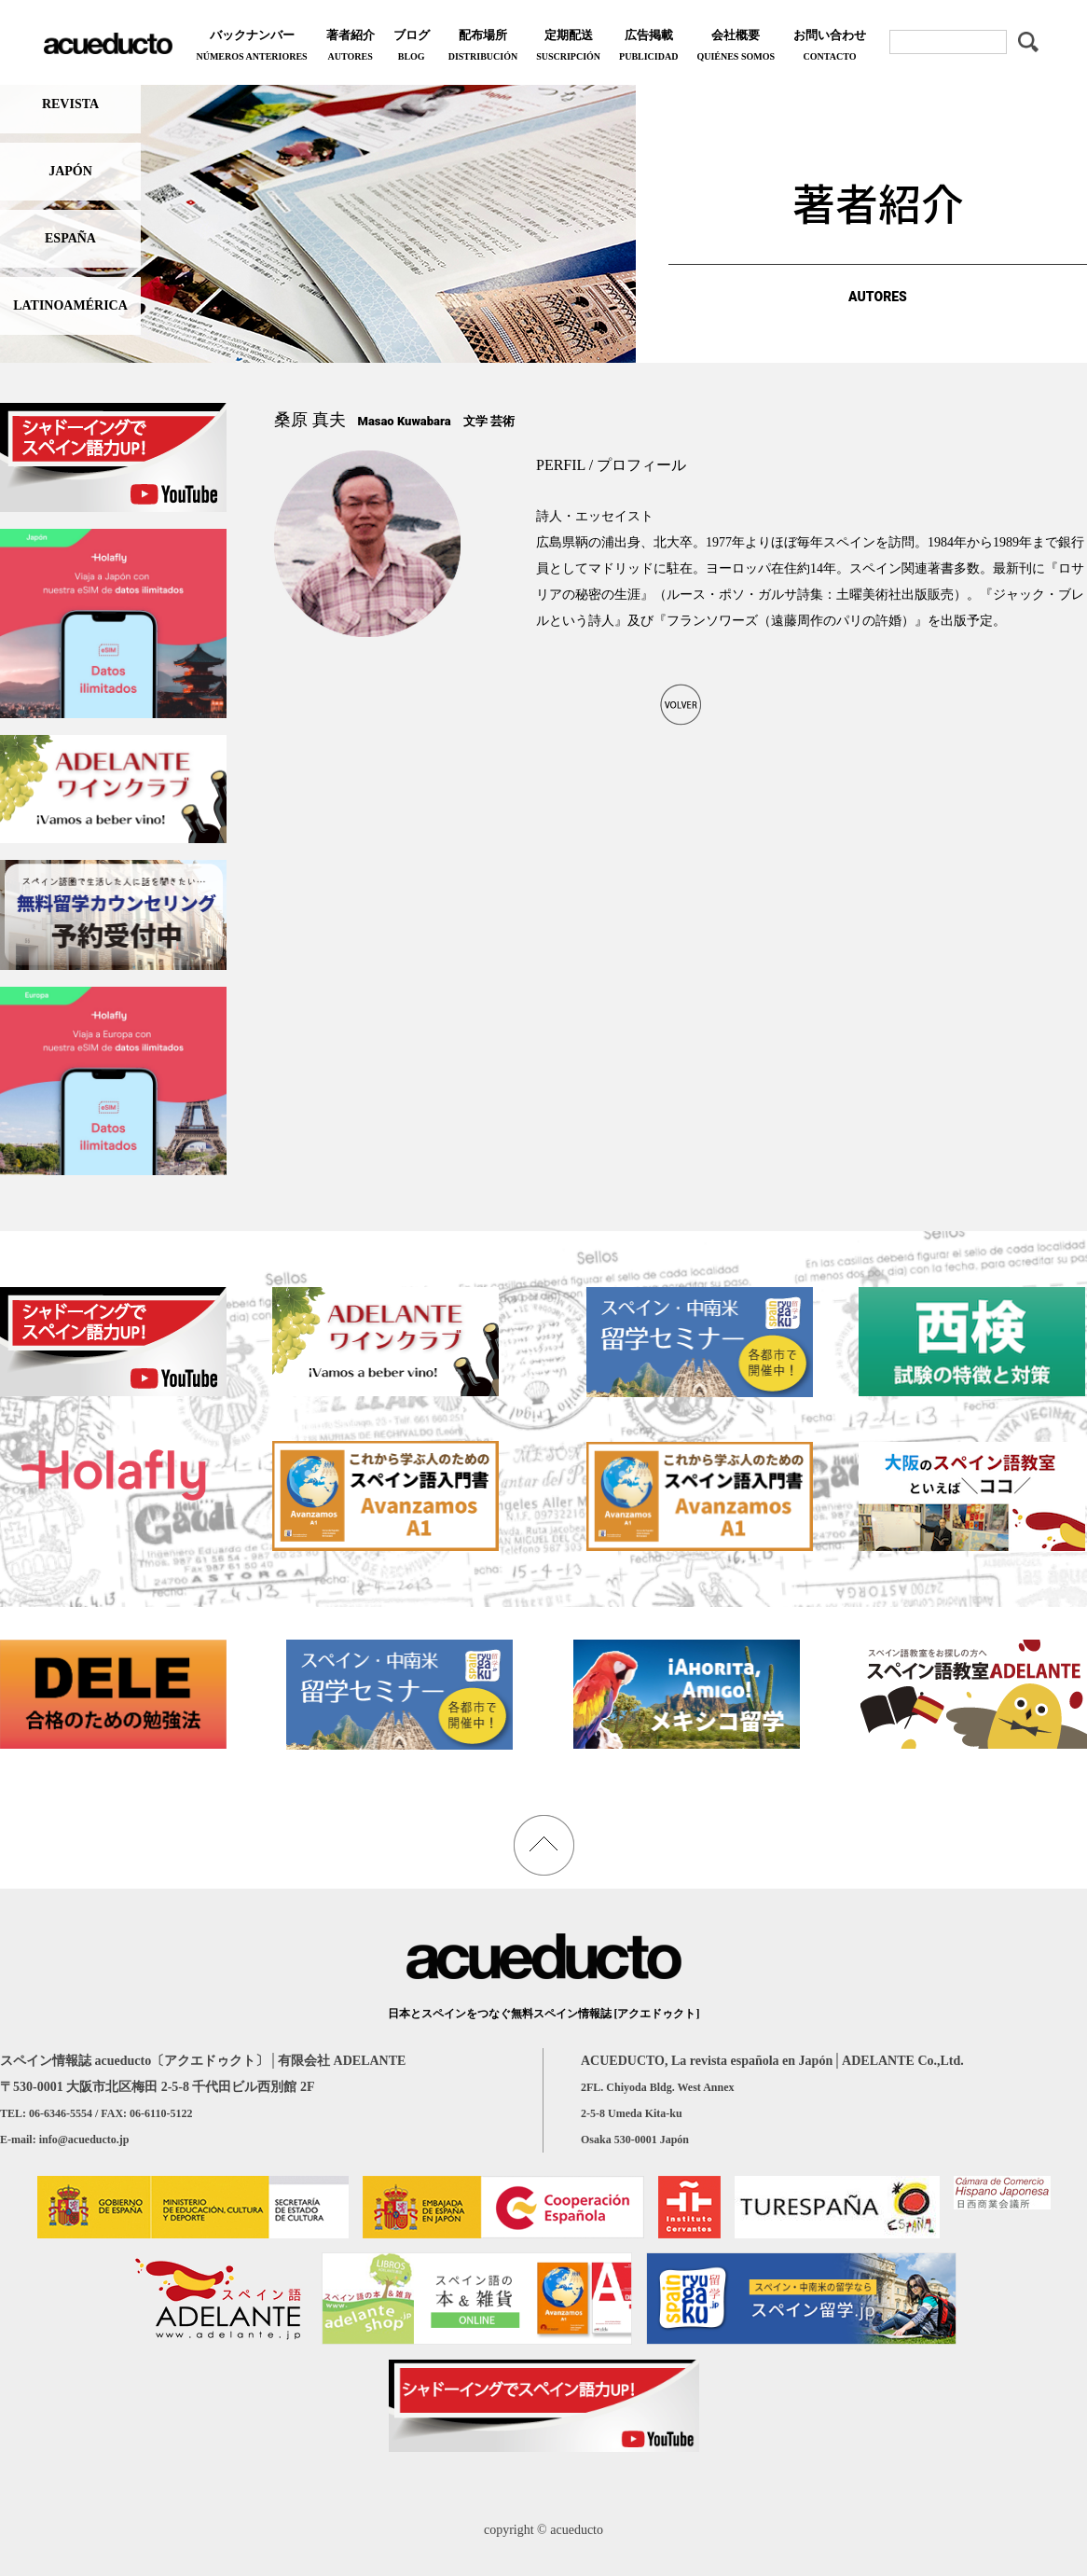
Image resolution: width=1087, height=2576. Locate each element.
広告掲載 (648, 47)
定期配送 (568, 47)
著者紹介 (350, 47)
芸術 (502, 421)
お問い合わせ (829, 47)
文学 (475, 421)
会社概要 (735, 47)
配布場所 (482, 47)
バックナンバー (251, 47)
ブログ (411, 47)
